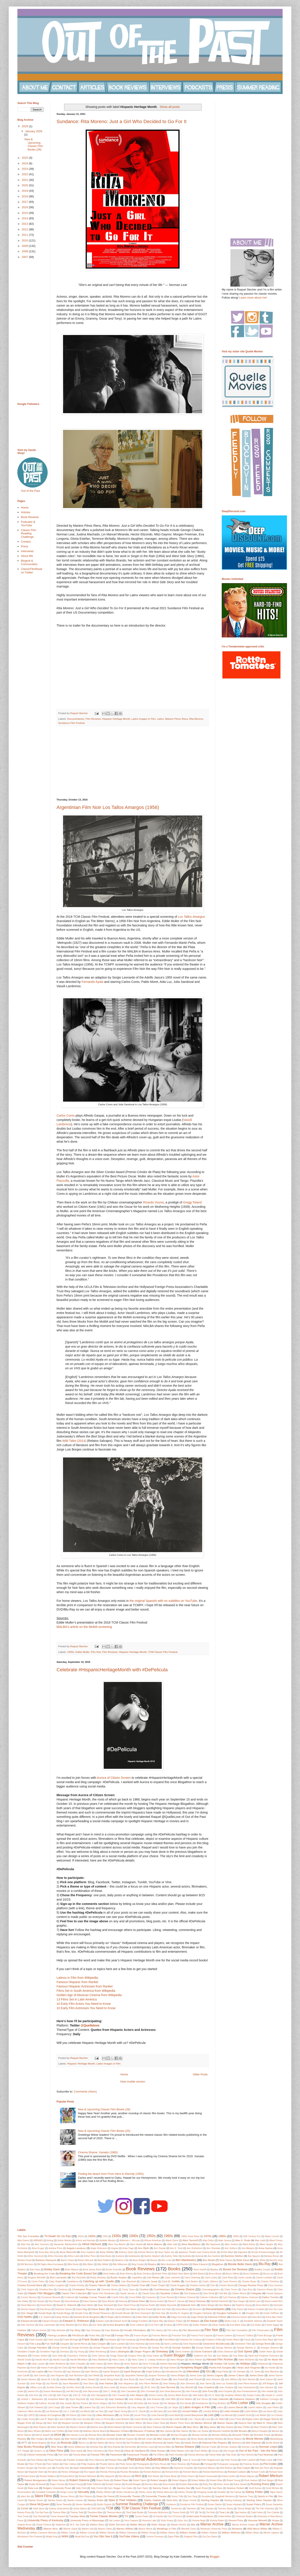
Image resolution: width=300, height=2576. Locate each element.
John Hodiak (267, 2391)
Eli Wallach (193, 2320)
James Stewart (87, 2379)
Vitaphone (60, 2524)
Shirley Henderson (125, 2492)
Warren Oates (105, 2529)
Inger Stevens (92, 2371)
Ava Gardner (214, 2256)
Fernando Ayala (92, 982)
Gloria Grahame (203, 2351)
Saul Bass (217, 2488)
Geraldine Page (48, 2351)
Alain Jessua (224, 2240)
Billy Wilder (103, 2264)
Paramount (116, 2454)
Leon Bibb (172, 2411)
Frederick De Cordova (190, 2339)
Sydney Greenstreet (59, 2508)
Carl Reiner (153, 2277)
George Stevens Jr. (246, 2348)
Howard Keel (136, 2367)
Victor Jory (182, 2520)
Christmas (62, 2289)
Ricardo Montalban (129, 2472)
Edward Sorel (120, 2321)
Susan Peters (253, 2504)
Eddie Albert (142, 2317)
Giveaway (162, 2351)
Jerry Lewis (109, 2387)
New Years (57, 2446)
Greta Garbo (152, 2356)
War (193, 2524)
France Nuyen (141, 2335)
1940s (133, 2236)
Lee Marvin (85, 2411)
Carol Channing (192, 2277)
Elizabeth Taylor (275, 2321)
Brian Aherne (126, 2273)
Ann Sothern (231, 2248)
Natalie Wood (191, 2443)
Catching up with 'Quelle (98, 2281)
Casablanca (72, 2281)
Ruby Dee (208, 2484)
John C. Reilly (110, 2391)
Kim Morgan (169, 2403)
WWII (65, 2536)
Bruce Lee (268, 2273)
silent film (25, 2496)
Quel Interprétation (84, 2467)
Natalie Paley (173, 2443)
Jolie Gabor (198, 2395)
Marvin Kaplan (174, 2427)
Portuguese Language (228, 2464)
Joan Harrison (266, 2387)
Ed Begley (109, 2317)
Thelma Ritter (59, 2512)
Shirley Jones (145, 2492)
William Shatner (209, 2532)
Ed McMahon (125, 2317)
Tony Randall (39, 2516)
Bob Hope (35, 2269)
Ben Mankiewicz (186, 2260)
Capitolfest (137, 2277)
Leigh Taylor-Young (117, 2411)
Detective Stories (63, 2309)
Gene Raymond (191, 2344)
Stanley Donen (55, 2500)
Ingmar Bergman (111, 2371)
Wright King (52, 2536)
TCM (109, 2508)
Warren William (124, 2528)
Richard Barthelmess (213, 2472)
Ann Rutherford (194, 2248)
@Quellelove (90, 2025)
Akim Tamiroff (190, 2240)
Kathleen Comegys (269, 2399)
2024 (25, 163)
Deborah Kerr (188, 2305)
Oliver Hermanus (95, 2451)
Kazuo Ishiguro (100, 2403)
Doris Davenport (142, 2313)
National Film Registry (214, 2442)
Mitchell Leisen (145, 2439)
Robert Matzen (247, 2476)
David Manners (28, 2305)
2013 (25, 223)
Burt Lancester (58, 2277)
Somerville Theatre (156, 2496)
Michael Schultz (200, 2435)
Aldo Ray (25, 2244)
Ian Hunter (270, 2367)
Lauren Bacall (235, 2407)
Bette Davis (242, 2260)
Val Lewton (114, 2520)
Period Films (115, 2459)
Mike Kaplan (54, 2439)
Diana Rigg (81, 2309)
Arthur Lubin (73, 2256)
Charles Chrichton (270, 2281)
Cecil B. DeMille (171, 2281)
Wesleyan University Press (214, 2529)
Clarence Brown (265, 2289)
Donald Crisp (81, 2313)
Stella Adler (172, 2500)
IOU (208, 2371)
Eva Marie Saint (238, 2325)
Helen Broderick (57, 2364)
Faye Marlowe (112, 2330)
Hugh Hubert (169, 2367)
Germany (64, 2351)
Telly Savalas (207, 2508)
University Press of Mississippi (87, 2520)
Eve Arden (255, 2325)
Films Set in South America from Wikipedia (86, 1990)
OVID (20, 2455)
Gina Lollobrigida (119, 2351)
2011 (25, 234)
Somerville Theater (130, 2496)
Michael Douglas (179, 2435)
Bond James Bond (92, 2269)
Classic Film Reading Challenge (28, 533)
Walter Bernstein (117, 2524)
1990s (236, 2236)
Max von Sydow (200, 2431)
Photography (143, 2464)
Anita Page (127, 2248)
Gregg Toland (193, 1202)
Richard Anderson (152, 2472)
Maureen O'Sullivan (144, 2430)
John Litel (47, 2395)
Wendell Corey (188, 2529)
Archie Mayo (227, 2252)
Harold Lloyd (59, 2359)
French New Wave (264, 2339)
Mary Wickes (34, 2431)
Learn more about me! (253, 297)
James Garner (275, 2375)
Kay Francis (82, 2403)
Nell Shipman (253, 2442)
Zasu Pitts (173, 2536)
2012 (25, 229)
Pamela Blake (80, 2455)
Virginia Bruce (24, 2524)
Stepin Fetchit (189, 2500)
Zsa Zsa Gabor (209, 2536)
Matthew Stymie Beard (94, 2431)
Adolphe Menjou (107, 2240)
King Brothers (219, 2403)
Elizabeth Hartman (253, 2321)
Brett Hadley (109, 2273)
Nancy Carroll (115, 2443)
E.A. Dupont (45, 2317)
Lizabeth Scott (244, 2415)
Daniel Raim (138, 2301)
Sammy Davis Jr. (162, 2488)
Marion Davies (225, 2422)
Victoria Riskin (217, 2520)
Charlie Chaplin (157, 2285)
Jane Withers (231, 2379)
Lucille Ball (178, 2419)
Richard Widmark (87, 2476)
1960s (168, 2236)
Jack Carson (39, 2375)
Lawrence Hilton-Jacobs (29, 2411)
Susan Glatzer (215, 2504)
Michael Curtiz (158, 2434)
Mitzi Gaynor (164, 2438)
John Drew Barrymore (170, 2391)
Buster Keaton (118, 2277)
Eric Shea (97, 2325)
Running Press (260, 2484)
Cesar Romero (230, 2281)
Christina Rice (46, 2289)
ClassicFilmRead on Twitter (31, 570)
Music (54, 2443)
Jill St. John (150, 2387)
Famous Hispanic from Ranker (77, 1982)
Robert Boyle (170, 2476)
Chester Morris (226, 2285)
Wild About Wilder (257, 2528)
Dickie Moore (181, 2309)
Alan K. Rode (242, 2240)
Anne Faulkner (88, 2252)
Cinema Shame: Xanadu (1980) (98, 2152)
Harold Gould (24, 2359)
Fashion (22, 2330)
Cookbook (69, 2297)
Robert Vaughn (158, 2480)
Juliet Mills (170, 2399)
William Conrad (87, 2532)
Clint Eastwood (191, 2293)
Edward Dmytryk (50, 2321)
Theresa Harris (114, 2512)
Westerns (237, 2528)
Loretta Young (28, 2419)
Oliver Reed (114, 2451)
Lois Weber (260, 2415)
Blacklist (184, 2264)
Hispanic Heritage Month (116, 718)
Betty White (259, 2260)
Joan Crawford (206, 2387)
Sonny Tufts (177, 2496)
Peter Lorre (266, 2459)
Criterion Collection (209, 2297)
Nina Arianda (113, 2447)
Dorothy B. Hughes (179, 2313)
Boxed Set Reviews (235, 2269)
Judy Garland (116, 2399)
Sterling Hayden (210, 2500)
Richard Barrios (191, 2472)
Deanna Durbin (147, 2305)
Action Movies (64, 2240)
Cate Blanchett (128, 2281)
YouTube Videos (129, 2536)
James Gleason (29, 2379)
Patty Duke (231, 2455)
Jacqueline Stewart (134, 2375)
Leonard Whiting (211, 2411)
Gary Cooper (98, 2343)
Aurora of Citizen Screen (114, 1777)
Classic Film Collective (74, 2293)
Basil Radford (104, 2260)
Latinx (160, 718)
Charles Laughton (56, 2285)
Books (174, 2268)
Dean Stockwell (105, 2305)
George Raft (120, 2348)
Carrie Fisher (38, 2281)
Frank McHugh (70, 2339)
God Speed (245, 2351)
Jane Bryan (129, 2379)
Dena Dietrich (262, 2305)
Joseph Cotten (253, 2395)
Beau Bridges (139, 2260)
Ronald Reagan (133, 2484)
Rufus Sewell (240, 2484)
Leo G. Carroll (138, 2411)
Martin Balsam (114, 2427)
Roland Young (75, 2484)
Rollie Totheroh (94, 2484)
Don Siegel (27, 2313)
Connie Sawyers (274, 2293)
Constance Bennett (50, 2297)
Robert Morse (58, 2480)
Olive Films (56, 2450)
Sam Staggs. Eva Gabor (120, 2488)
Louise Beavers (122, 2419)
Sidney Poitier (254, 2491)
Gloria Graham (182, 2351)
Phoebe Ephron (107, 2464)
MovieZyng (276, 2438)
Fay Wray (75, 2330)
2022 (25, 174)
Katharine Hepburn (244, 2399)
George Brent (263, 2343)
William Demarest (128, 2532)
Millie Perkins (88, 2439)
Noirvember (130, 2447)
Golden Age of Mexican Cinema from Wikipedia (89, 1995)
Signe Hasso (276, 2492)
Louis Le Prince (102, 2419)
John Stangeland (99, 2395)
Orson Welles (201, 2451)
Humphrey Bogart (191, 2367)
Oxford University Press (40, 2454)
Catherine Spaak (148, 2281)
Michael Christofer (136, 2435)
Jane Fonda (145, 2379)
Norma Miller (164, 2447)
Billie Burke (73, 2264)
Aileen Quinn (171, 2240)
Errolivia (168, 2325)
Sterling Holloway (233, 2500)
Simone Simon (67, 2496)
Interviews (27, 551)
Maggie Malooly (271, 2419)
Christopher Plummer (84, 2289)
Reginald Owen (36, 2472)
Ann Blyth (143, 2248)
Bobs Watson (72, 2269)
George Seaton (203, 2348)
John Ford (207, 2391)
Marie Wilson (135, 2423)
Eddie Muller (82, 1651)
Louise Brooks (141, 2419)
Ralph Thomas (106, 2468)
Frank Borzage (264, 2335)
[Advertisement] (133, 762)
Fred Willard (169, 2339)
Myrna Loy (83, 2443)
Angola (114, 2248)
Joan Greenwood (246, 2387)
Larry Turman (156, 2407)
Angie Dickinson (98, 2248)
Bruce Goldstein (251, 2273)
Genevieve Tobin (243, 2344)
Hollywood (262, 2364)
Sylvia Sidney (80, 2508)
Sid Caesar (236, 2492)
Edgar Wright (197, 2317)
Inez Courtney (55, 2371)
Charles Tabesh (97, 2285)
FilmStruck (78, 2335)
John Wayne (137, 2395)
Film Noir (96, 1651)
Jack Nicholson (76, 2375)
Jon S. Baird (214, 2395)
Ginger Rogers (142, 2351)
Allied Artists (248, 2244)
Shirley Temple (185, 2492)
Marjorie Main (245, 2423)
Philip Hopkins (88, 2464)
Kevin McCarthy (135, 2403)
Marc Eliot (52, 2423)
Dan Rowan (54, 2301)
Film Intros (172, 2330)
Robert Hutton (228, 2476)
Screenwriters (24, 2492)
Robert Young (233, 2480)
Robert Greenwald (208, 2476)
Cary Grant (55, 2281)
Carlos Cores (66, 1115)
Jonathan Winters (233, 2395)
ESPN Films (182, 2325)
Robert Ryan (121, 2480)
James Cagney (214, 2375)
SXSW (24, 2508)
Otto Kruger (229, 2451)
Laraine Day (89, 2407)
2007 (25, 257)
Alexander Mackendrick (66, 2244)
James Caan (196, 2375)
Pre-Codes (270, 2463)
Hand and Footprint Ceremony (263, 2356)
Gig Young (79, 2351)
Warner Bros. (50, 2528)
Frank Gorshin (36, 2339)
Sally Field (81, 2488)
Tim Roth (210, 2512)
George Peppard (101, 2348)
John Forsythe (225, 2391)
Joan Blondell (187, 2387)
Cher (212, 2285)
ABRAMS (38, 2240)
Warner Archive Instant (243, 2524)
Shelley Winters (104, 2492)
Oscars (215, 2451)
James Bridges (177, 2375)
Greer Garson (98, 2356)
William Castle (68, 2532)
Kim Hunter (153, 2403)
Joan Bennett (167, 2387)
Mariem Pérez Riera (176, 718)
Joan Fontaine (226, 2387)
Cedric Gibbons (210, 2281)
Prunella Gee (62, 2468)
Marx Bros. (193, 2427)
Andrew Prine (55, 2248)
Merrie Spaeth (43, 2435)
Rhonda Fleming (108, 2472)
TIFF (192, 2512)
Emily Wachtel (67, 2325)
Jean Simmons (187, 2383)
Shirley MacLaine (165, 2492)
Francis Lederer (224, 2335)
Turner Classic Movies (104, 2516)
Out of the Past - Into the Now (258, 2450)
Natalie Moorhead (154, 2443)
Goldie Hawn (265, 2351)
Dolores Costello (256, 2309)
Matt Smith (73, 2431)
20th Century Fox (252, 2236)
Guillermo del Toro (203, 2356)
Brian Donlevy (144, 2273)
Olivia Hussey (158, 2450)
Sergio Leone (67, 2492)
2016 (25, 207)
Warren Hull (87, 2529)
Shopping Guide (205, 2492)
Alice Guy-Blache (117, 2244)
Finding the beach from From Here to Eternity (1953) (110, 2173)
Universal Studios (244, 2516)
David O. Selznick (67, 2305)
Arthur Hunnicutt (35, 2256)
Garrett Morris (80, 2344)
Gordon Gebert (40, 2356)
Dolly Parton (237, 2309)
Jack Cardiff (23, 2375)
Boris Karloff (200, 2269)
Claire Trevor (230, 2289)
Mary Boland (227, 2427)
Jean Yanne (206, 2383)
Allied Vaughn (266, 2244)
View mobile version (132, 2081)
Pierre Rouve (160, 2464)
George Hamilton (37, 2347)
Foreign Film (122, 2335)
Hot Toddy (77, 2367)
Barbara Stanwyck (46, 2260)
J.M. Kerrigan (239, 2371)
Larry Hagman (138, 2407)
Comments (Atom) (85, 2091)
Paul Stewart (37, 2460)
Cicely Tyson (128, 2289)
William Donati (148, 2532)
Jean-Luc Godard (224, 2383)
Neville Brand (272, 2443)
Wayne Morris (145, 2529)
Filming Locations (57, 2335)
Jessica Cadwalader (130, 2387)
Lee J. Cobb (69, 2411)
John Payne (62, 2395)
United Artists (224, 2516)
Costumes (151, 2297)
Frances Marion (160, 2335)
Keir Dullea (117, 2403)
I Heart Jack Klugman (248, 2367)
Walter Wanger (158, 2524)
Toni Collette (273, 2512)
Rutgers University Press (57, 2488)
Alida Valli (172, 2244)
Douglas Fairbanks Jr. (229, 2313)
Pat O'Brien (159, 2455)
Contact (26, 541)
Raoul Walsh (144, 2468)
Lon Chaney (276, 2415)
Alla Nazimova (212, 2244)
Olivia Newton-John (180, 2451)
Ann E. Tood (176, 2248)
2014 (25, 218)
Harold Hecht (41, 2359)
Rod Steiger (268, 2480)
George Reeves (139, 2348)
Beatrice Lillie (122, 2260)
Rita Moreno (196, 718)
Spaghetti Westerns (225, 2496)
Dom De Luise (275, 2309)
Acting (50, 2240)
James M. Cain (48, 2379)
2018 (25, 196)
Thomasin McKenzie (158, 2512)
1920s (92, 2236)
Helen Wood (113, 2364)
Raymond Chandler (183, 2468)
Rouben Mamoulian (189, 2484)
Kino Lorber (239, 2403)
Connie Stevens (29, 2297)
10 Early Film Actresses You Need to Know (86, 2008)
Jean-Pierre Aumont (248, 2383)
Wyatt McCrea (82, 2536)
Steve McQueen (39, 2504)
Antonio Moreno (146, 2252)
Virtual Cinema (43, 2524)
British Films (161, 2273)
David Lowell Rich (274, 2301)
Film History (157, 2330)
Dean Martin (87, 2305)
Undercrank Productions (199, 2516)
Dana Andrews (72, 2301)
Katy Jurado (66, 2403)
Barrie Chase (67, 2260)
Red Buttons (226, 2468)
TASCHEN (96, 2508)
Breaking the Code (44, 2273)
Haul (261, 2359)
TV (126, 2516)
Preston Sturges (25, 2468)
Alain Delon (208, 2240)
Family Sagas (272, 2325)
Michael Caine (114, 2434)
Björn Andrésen (168, 2264)
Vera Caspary (131, 2520)
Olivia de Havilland (134, 2450)
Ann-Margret (248, 2248)
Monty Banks (197, 2439)
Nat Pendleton (133, 2443)
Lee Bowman (52, 2411)
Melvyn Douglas (260, 2431)
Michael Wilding (220, 2435)
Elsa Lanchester (47, 2325)
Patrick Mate (215, 2455)
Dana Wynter (108, 2301)
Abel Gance (23, 2240)
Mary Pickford (261, 2427)
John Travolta (119, 2395)
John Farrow (191, 2391)
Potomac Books (251, 2464)
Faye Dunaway (93, 2330)
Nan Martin (98, 2443)
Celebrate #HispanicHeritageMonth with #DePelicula (112, 1669)
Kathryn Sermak (47, 2403)
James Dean (256, 2375)
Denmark (278, 2305)
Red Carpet (243, 2467)
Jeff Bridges (268, 2383)
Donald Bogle (45, 2313)
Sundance (171, 2504)
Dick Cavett (115, 2309)
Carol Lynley (211, 2277)
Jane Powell (178, 2379)
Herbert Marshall (168, 2364)
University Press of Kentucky (45, 2520)
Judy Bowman (97, 2399)
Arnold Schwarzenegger (263, 2252)
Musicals (66, 2442)
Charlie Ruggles (178, 2285)
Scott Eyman (255, 2488)
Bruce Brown (215, 2273)
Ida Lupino (38, 2371)
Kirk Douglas (263, 2403)
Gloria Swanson (225, 2351)
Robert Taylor (139, 2480)
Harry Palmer (195, 2359)
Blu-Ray (264, 2264)
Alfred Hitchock (91, 2244)
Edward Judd (102, 2321)
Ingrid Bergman (132, 2371)
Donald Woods (122, 2313)
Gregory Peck (135, 2356)
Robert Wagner (179, 2480)
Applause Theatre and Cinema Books (197, 2252)
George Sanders (181, 2347)
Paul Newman (265, 2454)
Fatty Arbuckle (58, 2330)
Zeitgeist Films (191, 2536)
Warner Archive (211, 2524)
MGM (57, 2434)
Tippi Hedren (240, 2512)
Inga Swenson (73, 2371)
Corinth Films (117, 2297)
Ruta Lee (33, 2488)
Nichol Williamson (77, 2447)
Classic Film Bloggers (41, 2293)
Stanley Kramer (75, 2500)
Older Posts (200, 2074)
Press (24, 546)
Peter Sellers (52, 2464)
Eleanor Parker (175, 2321)
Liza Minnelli (226, 2415)
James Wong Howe (109, 2379)
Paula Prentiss (55, 2460)
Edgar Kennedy (179, 2317)
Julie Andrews (154, 2399)
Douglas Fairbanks (202, 2313)
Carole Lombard (264, 2277)
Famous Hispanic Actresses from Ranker (85, 1986)
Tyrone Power (142, 2516)
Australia (186, 2256)
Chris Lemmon (275, 2285)
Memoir (275, 2431)
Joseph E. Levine (274, 2395)
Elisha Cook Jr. (232, 2321)
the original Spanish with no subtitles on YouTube (163, 1600)
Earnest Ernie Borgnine (86, 2316)
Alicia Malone (154, 2244)
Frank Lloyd (53, 2339)
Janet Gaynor (266, 2379)
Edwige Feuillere (139, 2321)
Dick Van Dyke (164, 2309)
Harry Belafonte (100, 2359)
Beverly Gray (276, 2260)
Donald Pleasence (101, 2313)
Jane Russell (195, 2379)
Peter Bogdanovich (210, 2460)
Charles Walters (119, 2285)
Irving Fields (222, 2371)
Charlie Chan (138, 2285)
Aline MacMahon (191, 2244)
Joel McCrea (72, 2391)
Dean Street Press (126, 2305)
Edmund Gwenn (239, 2317)
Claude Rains (148, 2293)
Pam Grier (63, 2455)
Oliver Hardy (76, 2451)
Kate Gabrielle (220, 2399)
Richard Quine (28, 2476)
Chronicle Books (109, 2289)
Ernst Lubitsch (137, 2325)
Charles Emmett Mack (29, 2285)
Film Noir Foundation (237, 2330)
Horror (33, 2367)
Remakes (52, 2472)
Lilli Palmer (71, 2415)
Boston (214, 2269)
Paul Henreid (247, 2455)
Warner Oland (70, 2529)
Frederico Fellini (213, 2339)
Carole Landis (245, 2277)
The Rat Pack (41, 2512)
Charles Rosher (76, 2285)
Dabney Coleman (249, 2297)
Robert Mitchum (271, 2476)
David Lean (255, 2301)
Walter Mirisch (138, 2524)
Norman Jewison (228, 2447)
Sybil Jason (39, 2508)
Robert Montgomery (35, 2480)
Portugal (208, 2464)
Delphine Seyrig (243, 2305)
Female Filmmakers (135, 2330)
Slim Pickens (85, 2496)
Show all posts (170, 107)
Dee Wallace (225, 2305)
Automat (199, 2256)
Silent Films (43, 2496)
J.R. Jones (255, 2371)
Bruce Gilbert (232, 2273)
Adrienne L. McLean (130, 2240)
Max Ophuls (166, 2431)
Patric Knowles (176, 2455)
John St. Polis (80, 2395)
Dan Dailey (22, 2301)
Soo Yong (192, 2496)
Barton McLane (85, 2260)
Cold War (223, 2293)
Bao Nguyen (254, 2256)
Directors (197, 2309)
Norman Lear (248, 2447)
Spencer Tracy (246, 2496)
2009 (25, 246)
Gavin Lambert (117, 2344)
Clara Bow (247, 2289)
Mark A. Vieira (265, 2422)
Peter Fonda (231, 2460)
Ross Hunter (169, 2484)
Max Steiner (182, 2431)
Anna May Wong (47, 2252)
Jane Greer (161, 2379)
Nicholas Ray (96, 2447)
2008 (25, 251)
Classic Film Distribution (103, 2293)
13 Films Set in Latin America (77, 1999)
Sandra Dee (183, 2488)
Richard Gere (276, 2472)
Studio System (104, 2504)
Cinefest (144, 2289)
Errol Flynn (154, 2325)
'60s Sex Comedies (28, 2236)
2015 (25, 213)
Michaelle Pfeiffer (241, 2435)
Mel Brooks (240, 2430)
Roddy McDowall (37, 2484)
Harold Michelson (79, 2359)
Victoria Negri (198, 2520)
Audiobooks (134, 2256)
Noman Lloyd (147, 2447)
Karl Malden (186, 2399)
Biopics (152, 2264)
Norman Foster (209, 2447)
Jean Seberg (169, 2383)
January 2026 (33, 131)
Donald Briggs (63, 2313)
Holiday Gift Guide (224, 2363)
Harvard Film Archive (219, 2359)
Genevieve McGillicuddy (216, 2343)
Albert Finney (276, 2240)
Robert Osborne (79, 2480)
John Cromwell (147, 2391)
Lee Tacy (99, 2411)
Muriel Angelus (39, 2443)
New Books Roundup (30, 2446)
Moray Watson (234, 2439)
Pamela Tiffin (98, 2454)
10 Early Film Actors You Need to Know (84, 2003)
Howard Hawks (95, 2367)
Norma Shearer (184, 2446)
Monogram (181, 2439)
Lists (211, 2415)
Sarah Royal (201, 2488)
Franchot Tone (179, 2335)
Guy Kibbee (223, 2356)
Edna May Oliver (274, 2317)
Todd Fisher (257, 2512)
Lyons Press (235, 2419)
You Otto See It (102, 2536)
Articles (25, 512)
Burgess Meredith (37, 2277)
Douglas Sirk (252, 2313)
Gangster (64, 2344)
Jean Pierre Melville (149, 2383)
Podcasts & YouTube (28, 523)
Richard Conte (258, 2472)
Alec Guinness (42, 2244)
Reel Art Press (262, 2468)
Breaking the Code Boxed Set (78, 2273)
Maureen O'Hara (119, 2430)
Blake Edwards (200, 2264)
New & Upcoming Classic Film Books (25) (104, 2130)
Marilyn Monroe (203, 2422)
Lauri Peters (273, 2407)
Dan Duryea (39, 2301)
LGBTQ (31, 2415)
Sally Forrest (97, 2488)
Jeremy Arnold (92, 2387)
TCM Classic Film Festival (162, 1651)
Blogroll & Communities (29, 562)
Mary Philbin (243, 2427)
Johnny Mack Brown (178, 2395)
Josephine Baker (56, 2399)
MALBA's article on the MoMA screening (84, 1627)
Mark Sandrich (58, 2427)
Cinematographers (211, 2289)
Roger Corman (57, 2484)
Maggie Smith (24, 2423)
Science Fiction (235, 2488)
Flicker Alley (94, 2335)
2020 (25, 185)
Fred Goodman (128, 2339)
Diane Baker (98, 2309)
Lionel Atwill (174, 2415)
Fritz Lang (35, 2343)
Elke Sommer (28, 2325)
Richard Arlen (172, 2472)
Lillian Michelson (105, 2415)
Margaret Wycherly (115, 2423)
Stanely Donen (35, 2500)
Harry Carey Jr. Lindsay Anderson (149, 2359)
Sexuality (83, 2491)
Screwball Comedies (45, 2492)
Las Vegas (173, 2407)
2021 (25, 180)
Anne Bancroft (68, 2252)
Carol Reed (227, 2277)
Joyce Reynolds (77, 2399)
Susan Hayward (234, 2504)
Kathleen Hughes (26, 2403)
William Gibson (167, 2532)
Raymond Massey (206, 2468)
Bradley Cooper (262, 2269)
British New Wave (180, 2273)
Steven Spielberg (84, 2504)
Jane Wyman (248, 2379)
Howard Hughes (116, 2367)
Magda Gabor (252, 2419)
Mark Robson (40, 2427)
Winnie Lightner (271, 2532)
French (247, 2339)
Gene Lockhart (171, 2344)
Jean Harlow (106, 2383)
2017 (25, 201)
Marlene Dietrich (78, 2427)
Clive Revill (208, 2293)
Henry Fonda (149, 2364)
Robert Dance (188, 2476)
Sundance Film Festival (71, 722)
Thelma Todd (76, 2512)
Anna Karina (265, 2248)
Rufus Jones (223, 2484)
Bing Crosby (138, 2264)
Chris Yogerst (28, 2289)
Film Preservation (261, 2330)
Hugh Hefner (153, 2367)
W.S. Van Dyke (77, 2524)
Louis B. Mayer (46, 2419)
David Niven (46, 2305)
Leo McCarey (156, 2411)
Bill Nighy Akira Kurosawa (50, 2264)
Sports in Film (265, 2496)
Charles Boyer (249, 2281)
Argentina (242, 2252)
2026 (25, 126)
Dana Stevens (90, 2301)
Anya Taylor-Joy (166, 2252)
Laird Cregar (54, 2407)
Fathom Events (39, 2330)
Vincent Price (235, 2520)
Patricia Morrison (196, 2455)
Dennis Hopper (28, 2309)
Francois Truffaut (244, 2335)
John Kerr (33, 2395)
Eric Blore (83, 2325)
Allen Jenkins (231, 2244)
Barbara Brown (271, 2256)
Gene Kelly (154, 2344)
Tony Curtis (23, 2516)
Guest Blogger (174, 2355)
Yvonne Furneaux (155, 2536)
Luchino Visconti (160, 2419)
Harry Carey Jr (119, 2359)
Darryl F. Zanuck (176, 2301)
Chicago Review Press (250, 2285)
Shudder (221, 2492)
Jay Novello (52, 2383)
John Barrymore (91, 2391)
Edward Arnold (29, 2320)
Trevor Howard (57, 2516)
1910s (81, 2236)
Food (108, 2335)
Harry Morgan (177, 2359)
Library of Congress (50, 2415)
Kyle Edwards (36, 2407)
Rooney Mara (151, 2484)
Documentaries (75, 718)
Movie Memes (254, 2438)
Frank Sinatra (90, 2339)
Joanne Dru (33, 2391)
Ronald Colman (113, 2484)
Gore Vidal (57, 2356)
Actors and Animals (85, 2240)
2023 (25, 168)
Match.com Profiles (54, 2431)
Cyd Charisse (230, 2297)
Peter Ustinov (70, 2464)
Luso (207, 2419)
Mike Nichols (71, 2439)
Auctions (120, 2256)
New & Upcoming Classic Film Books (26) (104, 2109)
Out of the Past (30, 490)
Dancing (123, 2301)
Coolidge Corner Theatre (92, 2297)
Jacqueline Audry (112, 2375)
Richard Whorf (67, 2476)
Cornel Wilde (135, 2297)
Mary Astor (210, 2427)
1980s (222, 2236)
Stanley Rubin (95, 2500)
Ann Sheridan (213, 2248)
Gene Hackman (137, 2344)
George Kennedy (79, 2348)
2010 (25, 240)
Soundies (206, 2496)
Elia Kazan (211, 2320)
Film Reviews (93, 718)
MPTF (24, 2443)
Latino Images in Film (144, 718)
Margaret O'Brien (92, 2423)
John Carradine (128, 2391)
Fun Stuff (50, 2343)
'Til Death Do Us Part (57, 2236)
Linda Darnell (157, 2415)
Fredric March (233, 2339)
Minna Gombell (107, 2439)
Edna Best (256, 2317)
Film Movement (191, 2330)
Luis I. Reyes (194, 2419)
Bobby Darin (52, 2269)
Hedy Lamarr (38, 2364)
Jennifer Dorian (54, 2387)
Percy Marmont (96, 2460)
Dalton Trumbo (270, 2297)
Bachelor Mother (233, 2255)
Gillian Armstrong (97, 2351)
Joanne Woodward (52, 2391)
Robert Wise (216, 2480)
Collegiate (256, 2293)
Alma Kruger (38, 2248)
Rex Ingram (90, 2472)
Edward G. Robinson (76, 2320)
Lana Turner (72, 2407)
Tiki (200, 2512)
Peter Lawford (248, 2460)
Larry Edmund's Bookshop (113, 2407)
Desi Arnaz (45, 2309)
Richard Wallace (48, 2476)
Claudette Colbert (169, 2293)
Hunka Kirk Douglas (220, 2367)
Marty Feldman (154, 2427)
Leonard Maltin (189, 2411)
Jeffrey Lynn (36, 2387)
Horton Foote (47, 2367)
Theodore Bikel (95, 2512)
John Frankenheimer (246, 2391)
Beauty (153, 2260)
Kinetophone (201, 2403)
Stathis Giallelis (152, 2500)
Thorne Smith (179, 2512)
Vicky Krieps (167, 2520)
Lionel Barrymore (193, 2415)
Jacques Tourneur (157, 2375)
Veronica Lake (149, 2520)
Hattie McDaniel (246, 2359)
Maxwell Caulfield (221, 2431)
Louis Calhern (65, 2419)
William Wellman (231, 2532)
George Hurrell (59, 2348)
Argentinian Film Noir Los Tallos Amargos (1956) (108, 807)
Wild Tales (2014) (74, 1440)
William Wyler (252, 2532)
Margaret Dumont (71, 2423)
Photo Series (125, 2464)
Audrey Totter (171, 2256)
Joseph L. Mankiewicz (32, 2399)
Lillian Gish (86, 2415)
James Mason (68, 2379)
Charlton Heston (198, 2285)
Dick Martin (131, 2309)
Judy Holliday (135, 2399)
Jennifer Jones (73, 2387)
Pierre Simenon (178, 2464)
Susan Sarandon (274, 2504)
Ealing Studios (62, 2317)
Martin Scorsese (134, 2427)
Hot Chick (63, 2367)
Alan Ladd (260, 2240)
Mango (39, 2423)
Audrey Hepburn (152, 2256)
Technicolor (176, 2508)
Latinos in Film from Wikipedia (77, 1977)
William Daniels (107, 2532)
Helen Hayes (96, 2364)
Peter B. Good (189, 2460)
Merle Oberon (24, 2435)
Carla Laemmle (172, 2277)
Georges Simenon (270, 2348)
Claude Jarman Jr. (128, 2293)
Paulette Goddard (76, 2460)
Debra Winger (208, 2305)
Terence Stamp (225, 2508)
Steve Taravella (64, 2504)
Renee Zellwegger (70, 2472)
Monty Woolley (215, 2439)
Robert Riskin (103, 2480)
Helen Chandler (77, 2364)
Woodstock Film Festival (29, 2536)
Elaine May (157, 2321)
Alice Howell (136, 2244)
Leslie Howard (231, 2411)
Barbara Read (24, 2260)
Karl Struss (202, 2399)
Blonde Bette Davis (240, 2264)
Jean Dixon (89, 2383)
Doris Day (160, 2313)
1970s (207, 2236)
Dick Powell (147, 2309)
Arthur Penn (90, 2256)
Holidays (245, 2363)
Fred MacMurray (149, 2339)
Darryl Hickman (197, 2301)
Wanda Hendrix (178, 2524)
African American (152, 2240)
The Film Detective (264, 2508)
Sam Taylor (142, 2488)
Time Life (224, 2512)
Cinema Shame (184, 2289)
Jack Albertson (272, 2371)
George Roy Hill (160, 2348)
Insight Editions (153, 2371)
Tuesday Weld (77, 2516)
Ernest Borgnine (116, 2324)
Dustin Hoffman (271, 2313)
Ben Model (209, 2260)
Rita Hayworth (107, 2476)
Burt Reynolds (79, 2277)
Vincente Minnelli (257, 2520)
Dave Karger (238, 2301)
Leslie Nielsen (251, 2411)
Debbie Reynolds (168, 2305)
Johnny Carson (155, 2395)
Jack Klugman (57, 2375)
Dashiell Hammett (219, 2301)
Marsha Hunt (96, 2427)
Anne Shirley (107, 2252)
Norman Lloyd (268, 2446)
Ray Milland (162, 2467)
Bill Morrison (27, 2264)
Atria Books (106, 2256)
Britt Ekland (199, 2273)
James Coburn (236, 2375)
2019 (25, 190)
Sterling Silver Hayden (259, 2500)
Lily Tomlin (124, 2415)
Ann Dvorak (160, 2248)
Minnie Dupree (126, 2439)
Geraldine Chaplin (26, 2351)
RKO (138, 2476)
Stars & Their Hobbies (122, 2500)
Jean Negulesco (126, 2383)
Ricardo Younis (153, 1202)
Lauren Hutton (255, 2407)
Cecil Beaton (191, 2281)
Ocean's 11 (39, 2451)
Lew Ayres (267, 2411)
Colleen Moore (239, 2293)
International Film (173, 2371)
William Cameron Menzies (43, 2532)
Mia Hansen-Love (75, 2435)
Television (191, 2508)
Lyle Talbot (219, 2419)
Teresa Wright (244, 2508)
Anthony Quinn (126, 2252)
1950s (70, 1651)
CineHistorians (161, 2289)
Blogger (214, 2556)
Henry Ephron (131, 2364)
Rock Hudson (251, 2480)
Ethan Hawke (219, 2325)
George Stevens (224, 2348)
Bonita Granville (114, 2269)
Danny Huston (157, 2301)
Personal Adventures (148, 2459)
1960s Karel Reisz (190, 2236)
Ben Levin (167, 2260)
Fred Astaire (110, 2339)
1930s (116, 2236)
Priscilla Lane (45, 2468)
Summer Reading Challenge (136, 2504)
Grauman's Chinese (77, 2356)
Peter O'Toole (35, 2464)
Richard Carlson (237, 2471)
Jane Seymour (213, 2379)
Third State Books (135, 2512)
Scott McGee (272, 2488)
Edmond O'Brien (217, 2316)
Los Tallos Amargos (191, 916)
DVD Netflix (24, 2317)
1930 (104, 2236)
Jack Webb (93, 2375)
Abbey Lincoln (272, 2236)
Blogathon (217, 2264)
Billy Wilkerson (120, 2264)
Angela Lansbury (76, 2248)
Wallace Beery (97, 2524)
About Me (27, 556)
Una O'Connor (174, 2516)
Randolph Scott (126, 2468)
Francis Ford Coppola (201, 2335)
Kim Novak (185, 2403)
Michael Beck (95, 2435)
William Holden (188, 2532)
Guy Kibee (238, 2356)
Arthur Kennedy (55, 2256)
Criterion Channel (186, 2297)
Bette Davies (225, 2260)
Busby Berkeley (98, 2277)
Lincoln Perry (140, 2415)
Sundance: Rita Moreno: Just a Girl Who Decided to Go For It (122, 121)
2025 (25, 157)
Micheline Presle (262, 2435)
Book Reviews (30, 517)
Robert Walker (198, 2480)
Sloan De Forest (105, 2496)
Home (124, 2074)
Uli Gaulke (158, 2516)
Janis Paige (36, 2383)
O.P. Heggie (23, 2451)
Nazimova (237, 2443)
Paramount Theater (138, 2454)
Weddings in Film (166, 2528)
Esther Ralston (200, 2325)
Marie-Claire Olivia (156, 2423)
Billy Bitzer (88, 2264)
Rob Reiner (153, 2476)
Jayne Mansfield (70, 2383)
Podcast (195, 2463)
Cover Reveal (167, 2297)
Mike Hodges (37, 2439)
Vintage (275, 2520)
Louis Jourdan (83, 2419)
